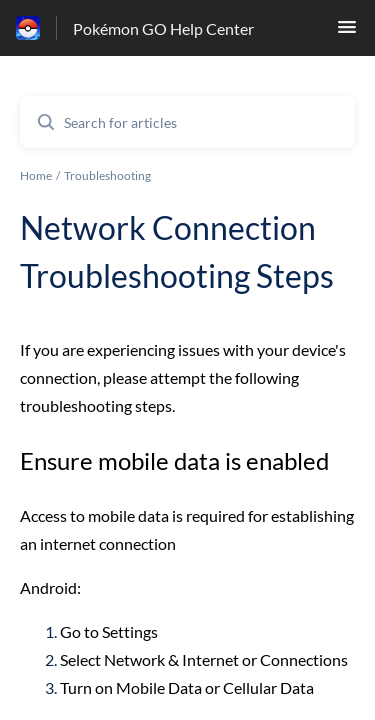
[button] (347, 32)
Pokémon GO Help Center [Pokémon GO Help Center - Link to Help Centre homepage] (163, 28)
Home (36, 175)
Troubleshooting (107, 175)
